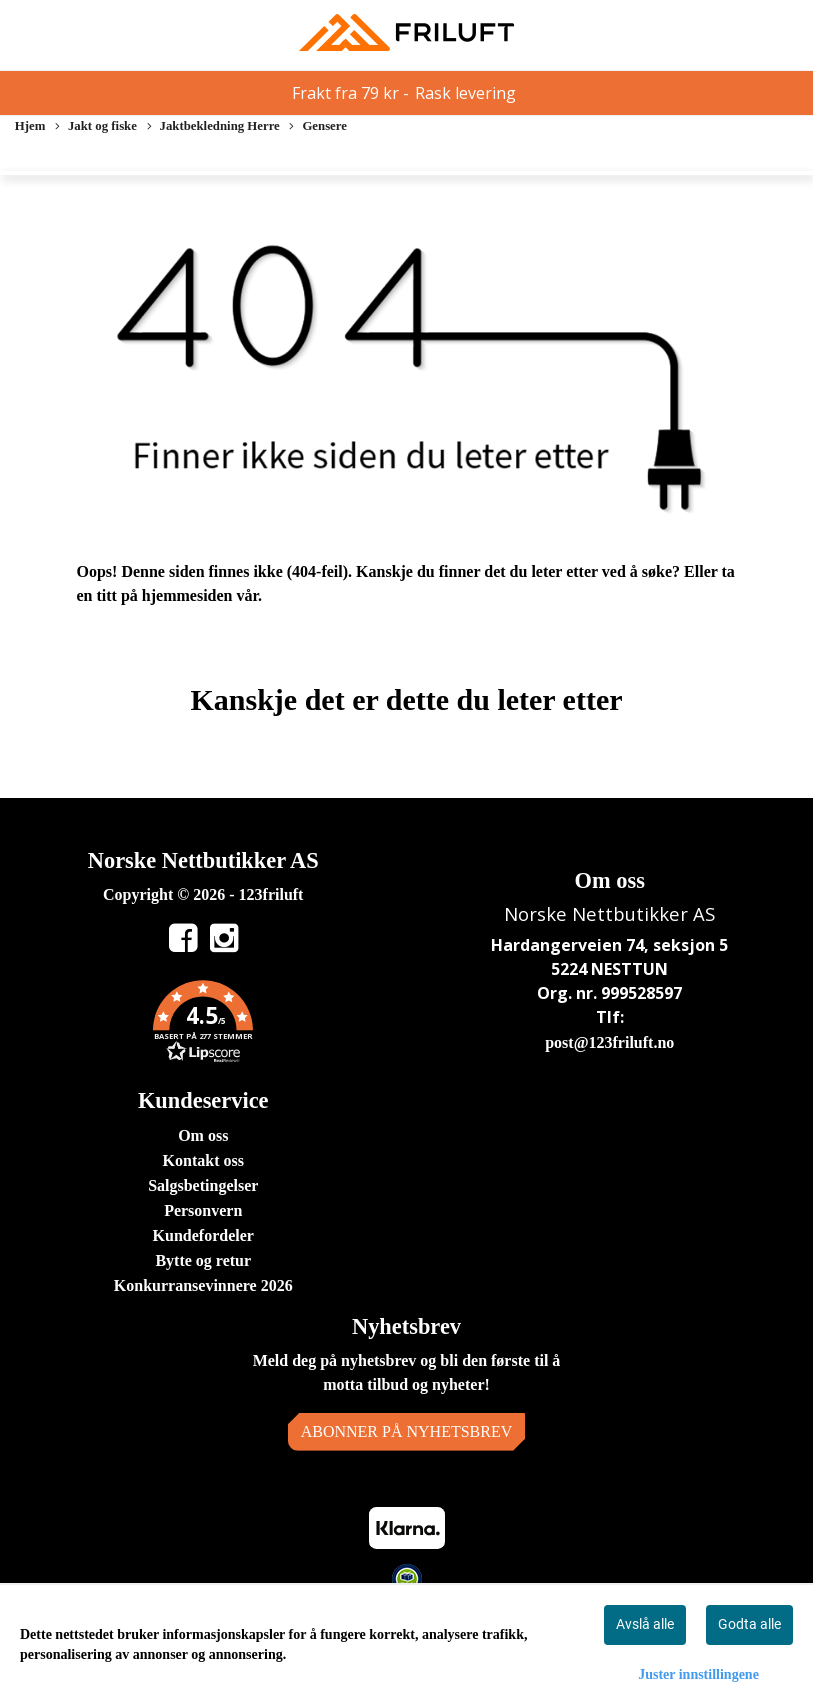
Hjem (30, 126)
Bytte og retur (203, 1260)
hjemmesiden (187, 595)
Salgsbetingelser (203, 1185)
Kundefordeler (203, 1235)
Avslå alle (645, 1624)
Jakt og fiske (96, 127)
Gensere (318, 127)
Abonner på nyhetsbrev (407, 1431)
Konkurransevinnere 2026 (203, 1285)
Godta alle (749, 1624)
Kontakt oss (203, 1160)
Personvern (203, 1210)
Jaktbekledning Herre (213, 127)
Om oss (203, 1135)
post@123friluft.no (609, 1042)
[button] (203, 1025)
